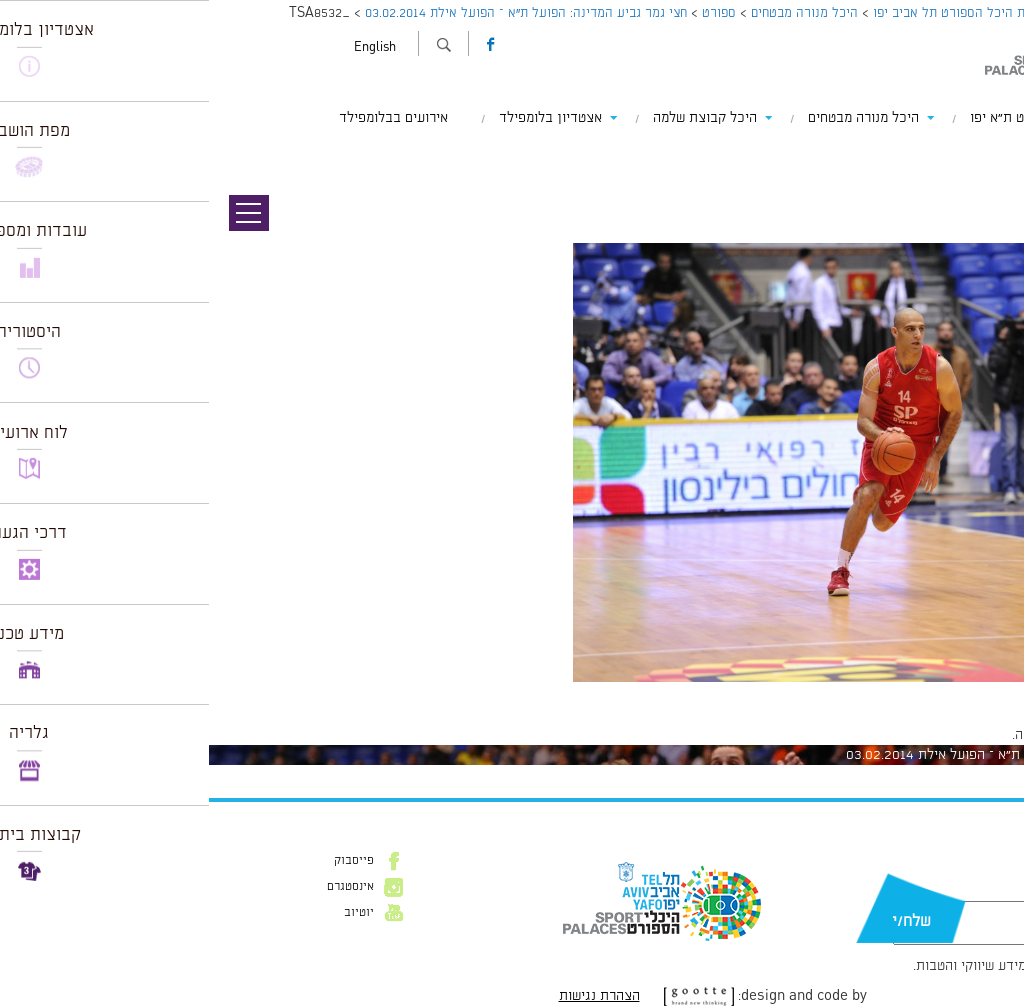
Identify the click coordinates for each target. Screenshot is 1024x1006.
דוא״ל (952, 891)
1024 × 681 (903, 692)
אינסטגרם (141, 887)
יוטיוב (150, 913)
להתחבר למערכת (958, 735)
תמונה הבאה (989, 155)
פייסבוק (145, 861)
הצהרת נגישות (390, 996)
